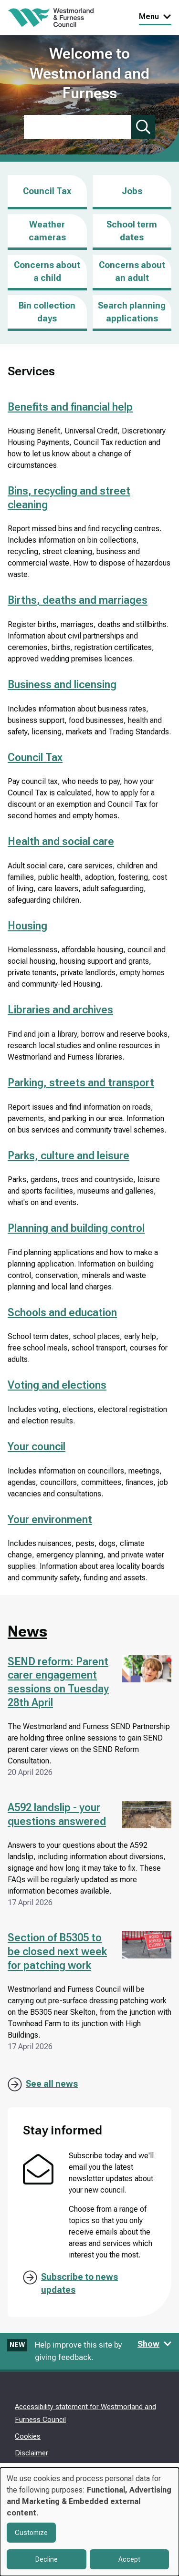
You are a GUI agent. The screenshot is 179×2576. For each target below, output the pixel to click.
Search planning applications (132, 311)
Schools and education (62, 1313)
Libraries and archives (60, 1010)
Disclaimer (31, 2453)
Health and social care (61, 841)
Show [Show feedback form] (154, 2344)
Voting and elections (57, 1385)
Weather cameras (47, 230)
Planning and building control (76, 1228)
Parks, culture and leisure (68, 1156)
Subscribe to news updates (79, 2283)
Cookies (28, 2436)
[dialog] (89, 2522)
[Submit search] (143, 127)
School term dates (131, 230)
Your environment (50, 1519)
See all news (52, 2084)
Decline (46, 2559)
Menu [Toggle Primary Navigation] (155, 16)
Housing (27, 926)
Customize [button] (31, 2532)
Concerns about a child (47, 271)
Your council (36, 1447)
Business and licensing (62, 684)
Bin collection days (47, 311)
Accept (129, 2559)
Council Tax (47, 191)
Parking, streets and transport (81, 1083)
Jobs (132, 197)
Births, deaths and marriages (77, 600)
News (27, 1631)
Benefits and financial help (70, 407)
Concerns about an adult (132, 271)
